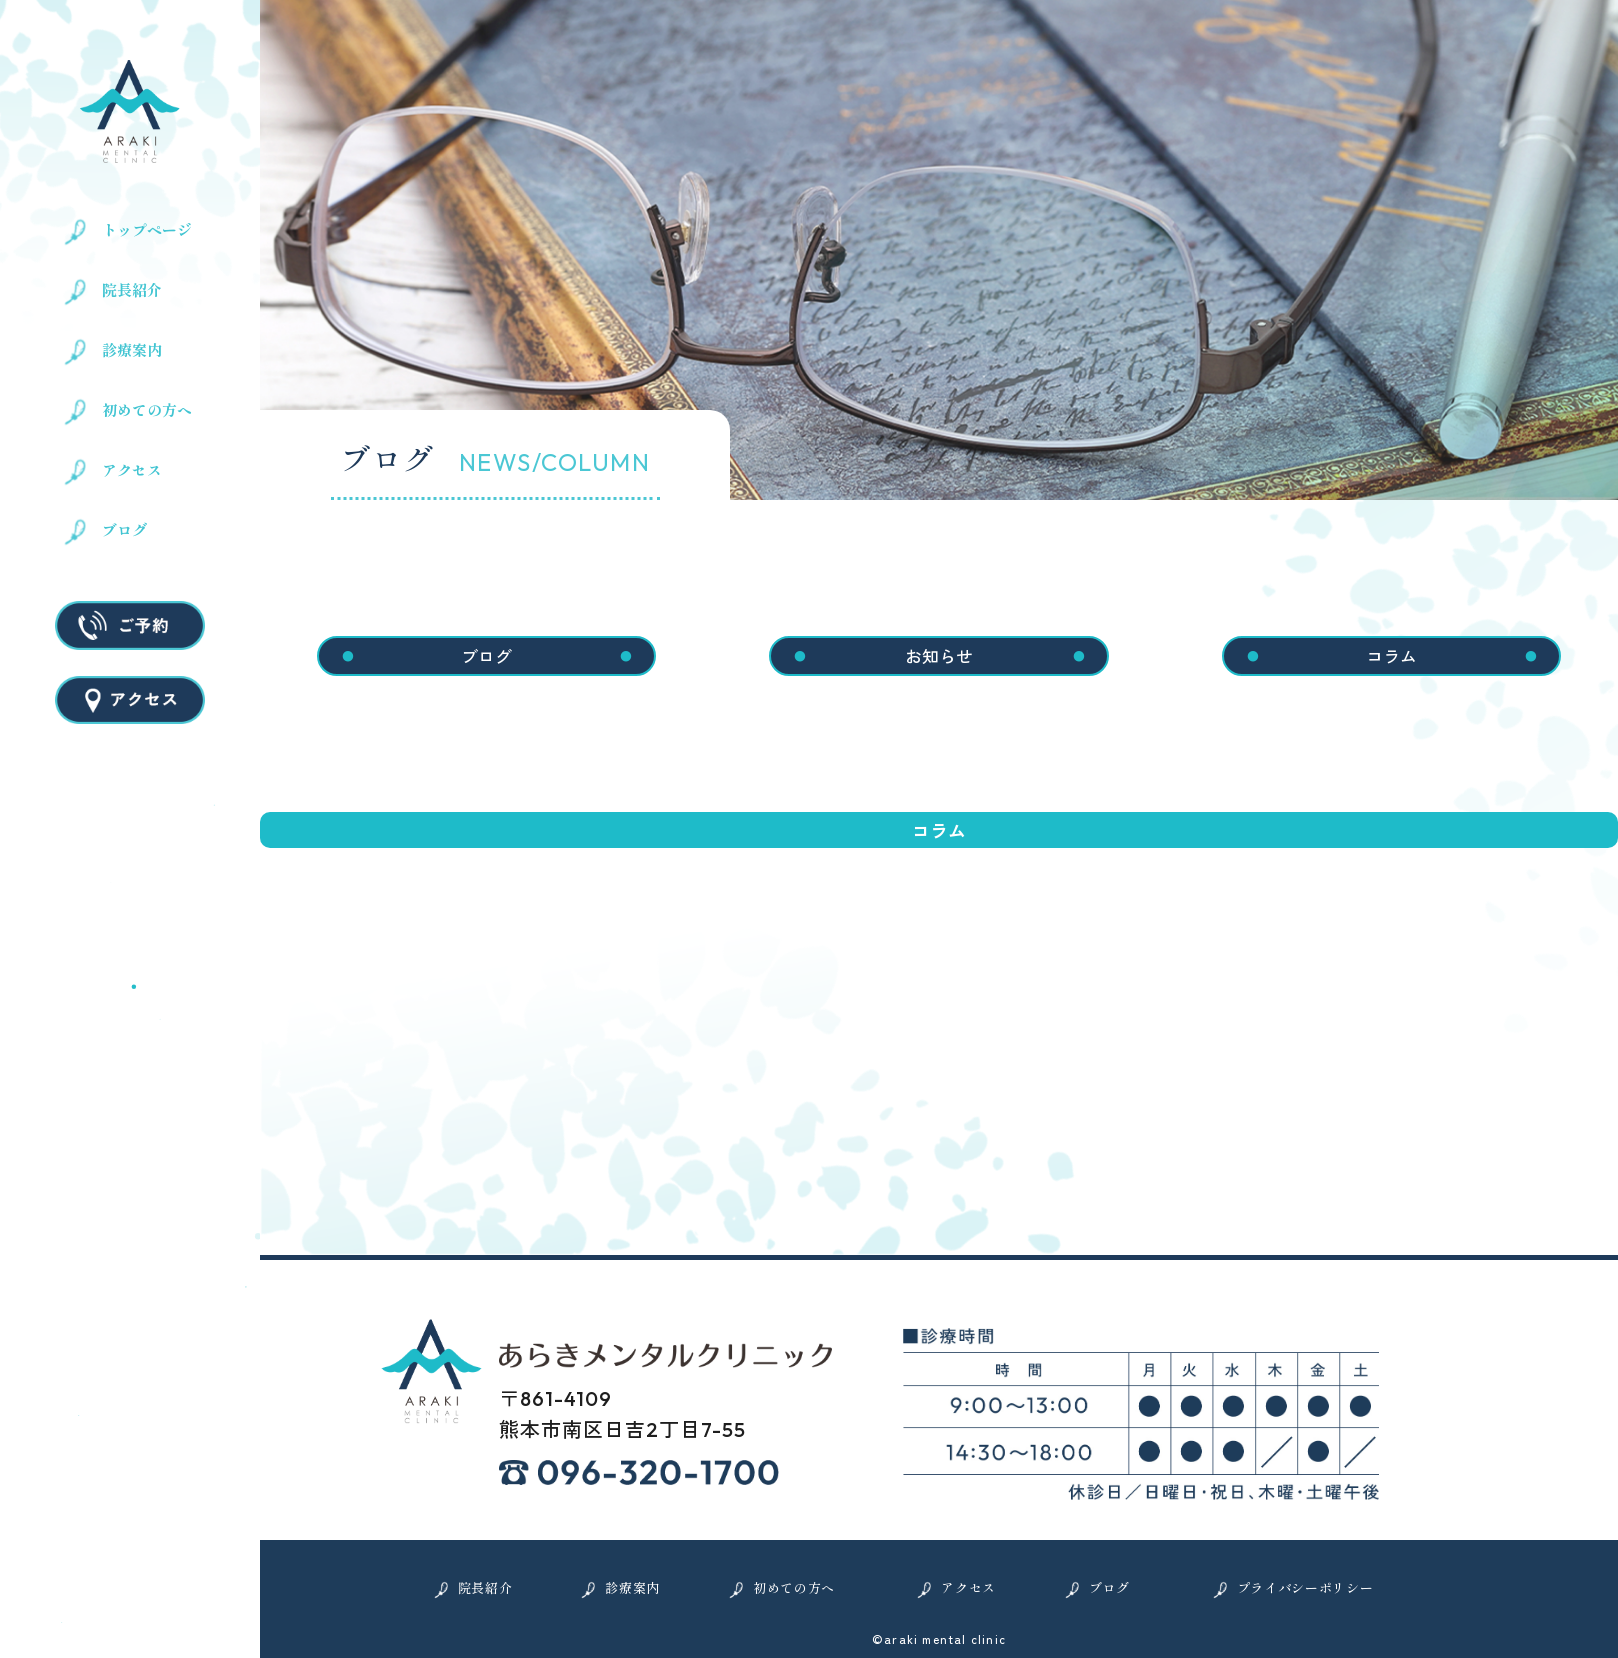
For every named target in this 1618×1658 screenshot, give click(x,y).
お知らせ (939, 655)
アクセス (132, 470)
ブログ (124, 530)
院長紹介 (132, 290)
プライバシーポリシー (1305, 1587)
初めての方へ (147, 410)
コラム (1391, 655)
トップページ (147, 230)
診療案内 (132, 350)
